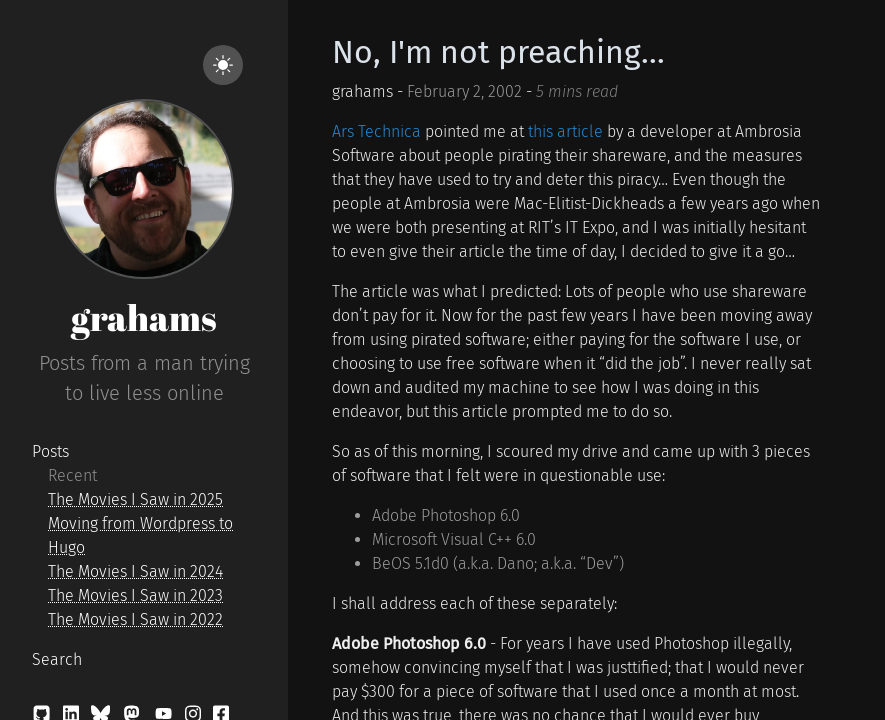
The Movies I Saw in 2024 (135, 571)
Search (57, 659)
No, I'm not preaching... (498, 52)
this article (565, 131)
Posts (50, 451)
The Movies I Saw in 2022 (135, 619)
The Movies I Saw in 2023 (135, 595)
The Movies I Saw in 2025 (135, 499)
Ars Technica (376, 131)
